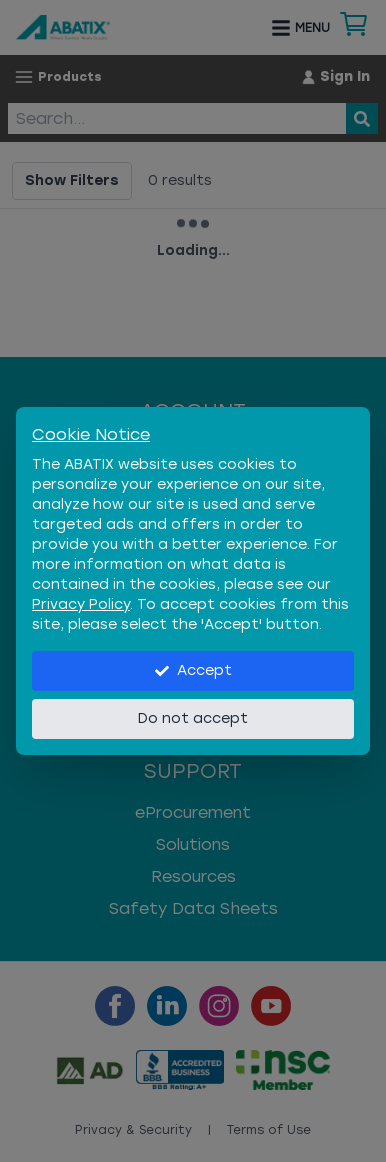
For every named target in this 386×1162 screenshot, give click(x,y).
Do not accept (193, 718)
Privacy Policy (81, 604)
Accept (193, 670)
